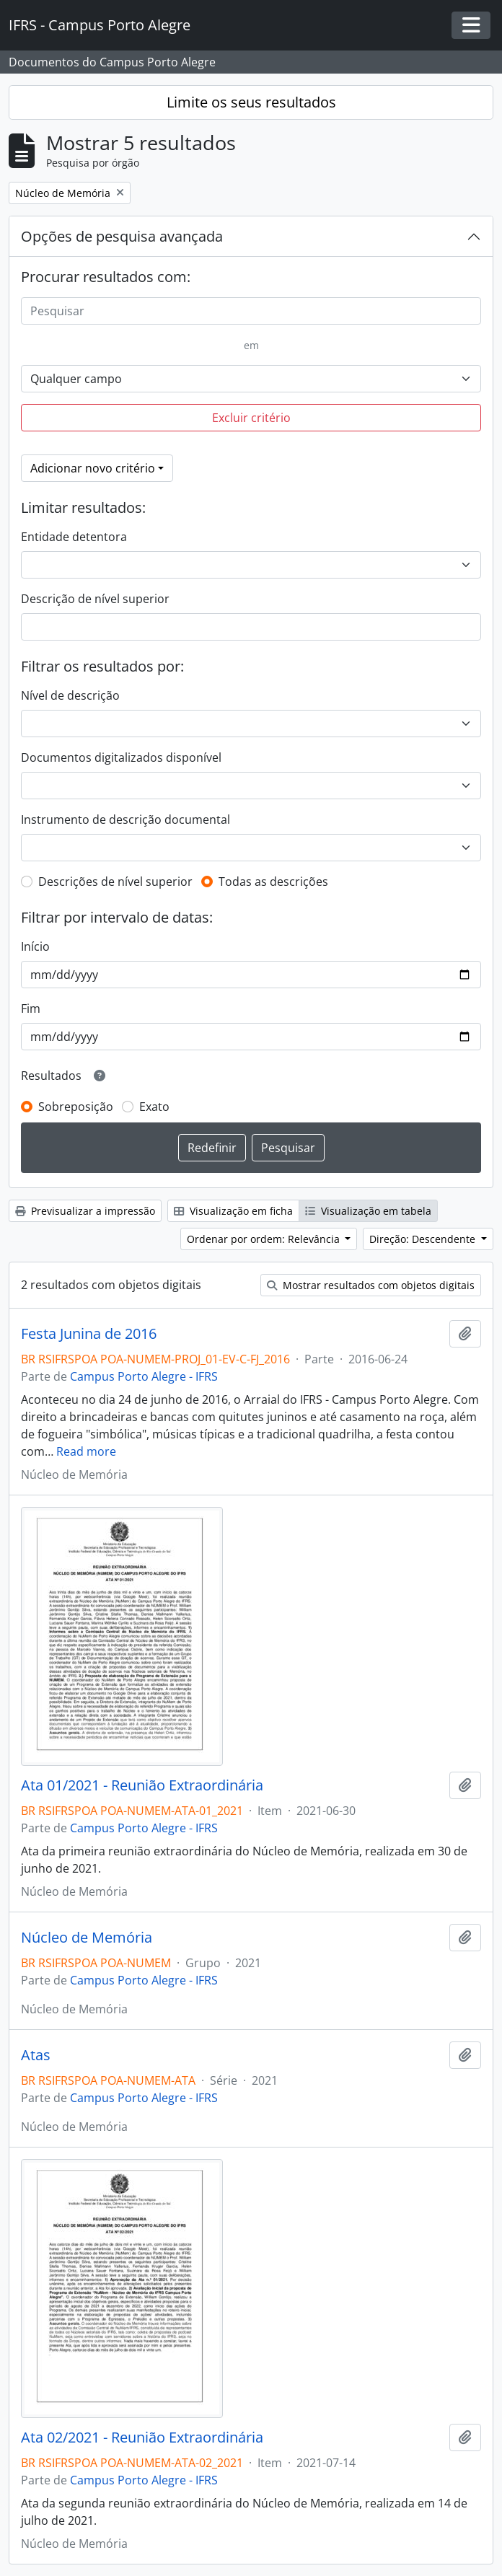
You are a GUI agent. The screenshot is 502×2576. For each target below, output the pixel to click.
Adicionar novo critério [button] (92, 468)
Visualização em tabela (368, 1211)
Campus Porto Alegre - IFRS (144, 1376)
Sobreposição (75, 1107)
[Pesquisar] (251, 311)
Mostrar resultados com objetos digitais (371, 1285)
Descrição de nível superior (95, 599)
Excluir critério (251, 418)
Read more (86, 1451)
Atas (35, 2055)
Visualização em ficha (233, 1211)
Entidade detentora (74, 537)
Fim (30, 1008)
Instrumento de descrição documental (125, 819)
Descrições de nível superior (115, 881)
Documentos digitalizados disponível (121, 757)
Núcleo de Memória (86, 1937)
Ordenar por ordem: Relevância (265, 1239)
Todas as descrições (273, 881)
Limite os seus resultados (251, 102)
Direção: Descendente (423, 1239)
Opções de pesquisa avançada (122, 236)
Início (35, 946)
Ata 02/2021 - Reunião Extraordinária (142, 2437)
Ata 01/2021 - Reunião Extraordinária (142, 1785)
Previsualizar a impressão (85, 1211)
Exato (154, 1107)
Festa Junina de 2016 (89, 1333)
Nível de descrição (70, 695)
